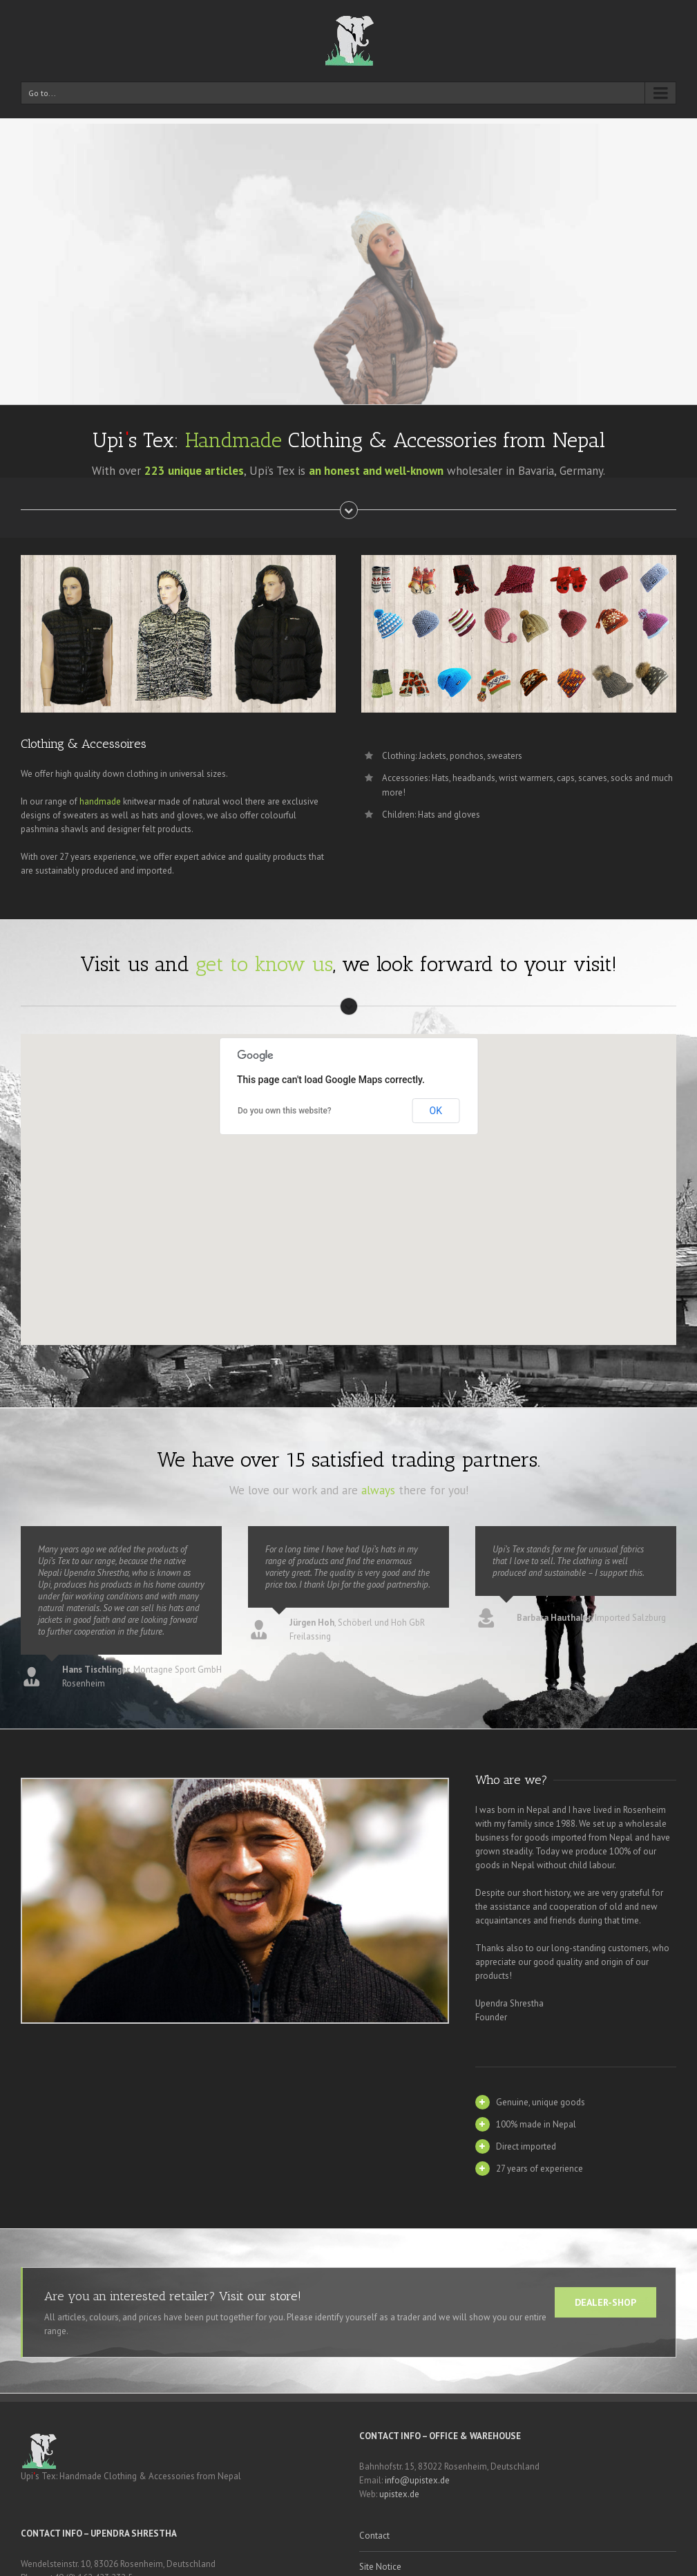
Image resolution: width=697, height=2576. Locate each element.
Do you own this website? (285, 1111)
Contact (374, 2535)
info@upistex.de (417, 2480)
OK (436, 1110)
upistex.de (399, 2494)
